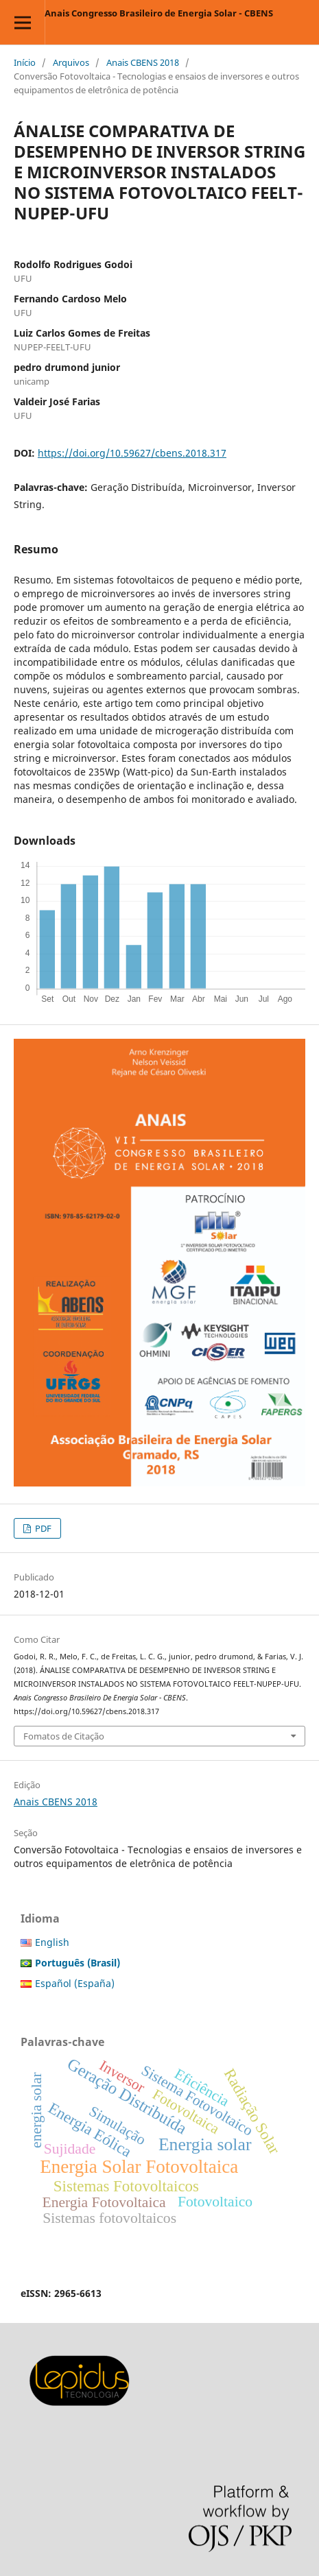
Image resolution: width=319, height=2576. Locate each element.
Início (25, 62)
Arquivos (71, 62)
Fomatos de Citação (63, 1736)
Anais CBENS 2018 (142, 62)
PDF (42, 1528)
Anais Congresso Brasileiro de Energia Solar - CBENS (159, 13)
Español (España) (75, 1983)
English (52, 1942)
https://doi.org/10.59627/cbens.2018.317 (132, 452)
